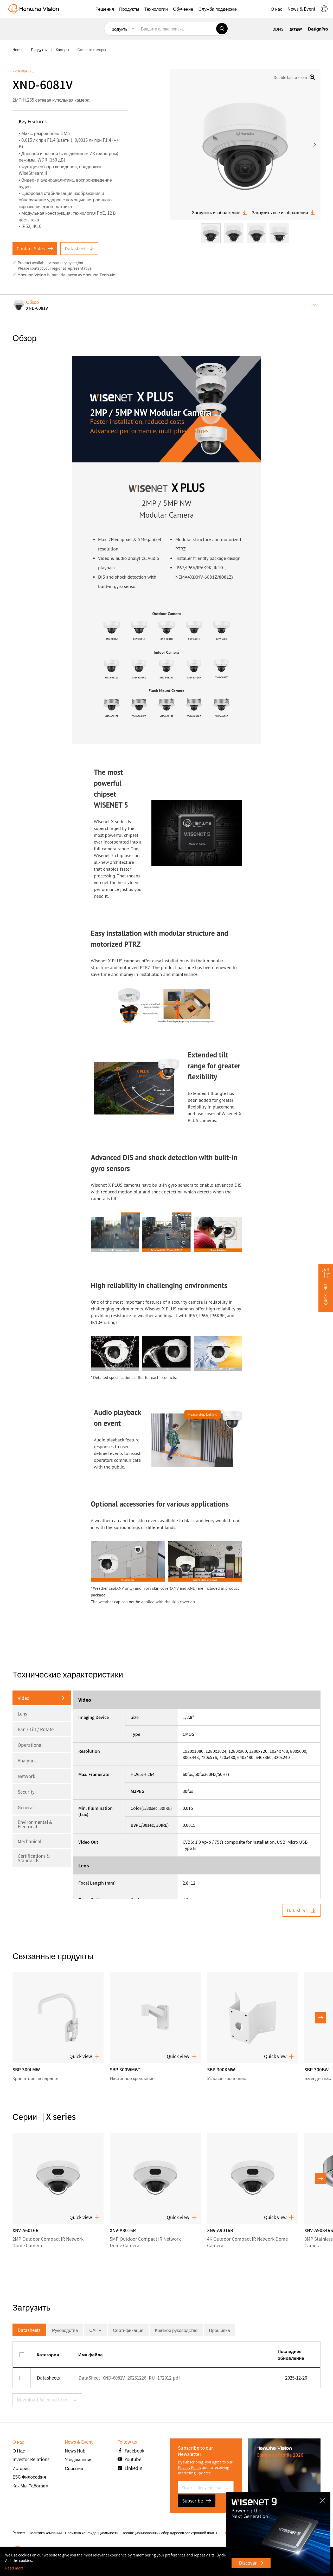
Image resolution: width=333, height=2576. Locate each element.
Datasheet (79, 248)
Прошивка (219, 2330)
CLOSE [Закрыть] (323, 2498)
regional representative (72, 268)
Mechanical (29, 1841)
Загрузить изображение (219, 212)
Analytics (27, 1760)
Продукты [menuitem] (118, 29)
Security (26, 1791)
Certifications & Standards (34, 1858)
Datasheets (29, 2330)
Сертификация (128, 2330)
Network (26, 1776)
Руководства (65, 2330)
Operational (30, 1745)
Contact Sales (35, 248)
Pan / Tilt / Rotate (36, 1729)
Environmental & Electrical (35, 1824)
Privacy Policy (189, 2467)
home (17, 49)
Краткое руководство (176, 2330)
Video (23, 1698)
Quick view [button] (84, 2056)
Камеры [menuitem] (62, 49)
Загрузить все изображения (283, 212)
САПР (95, 2330)
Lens (22, 1713)
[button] (104, 9)
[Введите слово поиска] (177, 28)
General (26, 1807)
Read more (14, 2568)
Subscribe (196, 2500)
